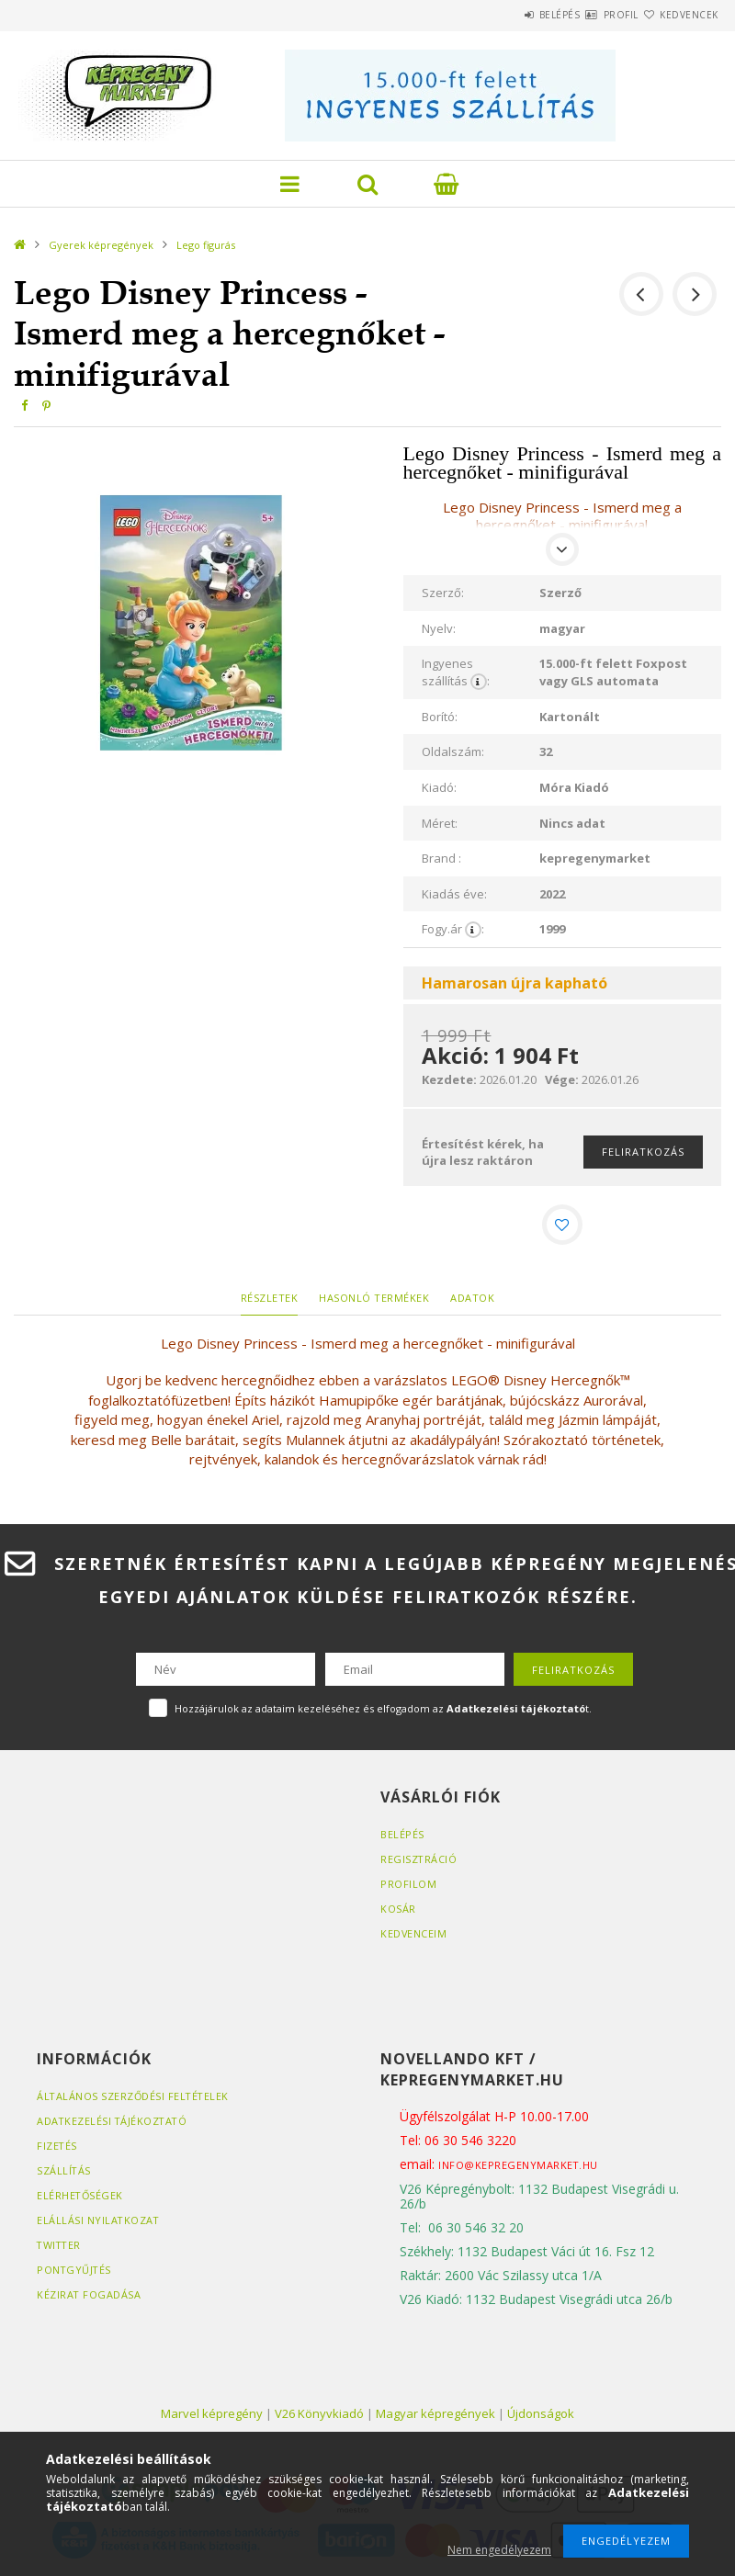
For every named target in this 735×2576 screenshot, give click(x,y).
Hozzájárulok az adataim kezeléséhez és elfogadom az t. (383, 1712)
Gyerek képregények (101, 245)
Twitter (60, 2247)
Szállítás (64, 2173)
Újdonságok (540, 2416)
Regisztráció (419, 1863)
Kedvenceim (413, 1937)
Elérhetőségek (81, 2198)
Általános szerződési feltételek (134, 2099)
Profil (588, 14)
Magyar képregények (435, 2416)
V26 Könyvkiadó (319, 2416)
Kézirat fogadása (89, 2297)
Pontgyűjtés (75, 2272)
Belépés (505, 14)
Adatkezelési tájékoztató (113, 2123)
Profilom (408, 1887)
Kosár (398, 1912)
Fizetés (57, 2148)
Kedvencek (678, 14)
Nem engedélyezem (499, 2550)
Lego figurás (205, 245)
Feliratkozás (643, 1151)
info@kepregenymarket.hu (518, 2168)
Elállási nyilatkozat (99, 2223)
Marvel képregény (212, 2416)
